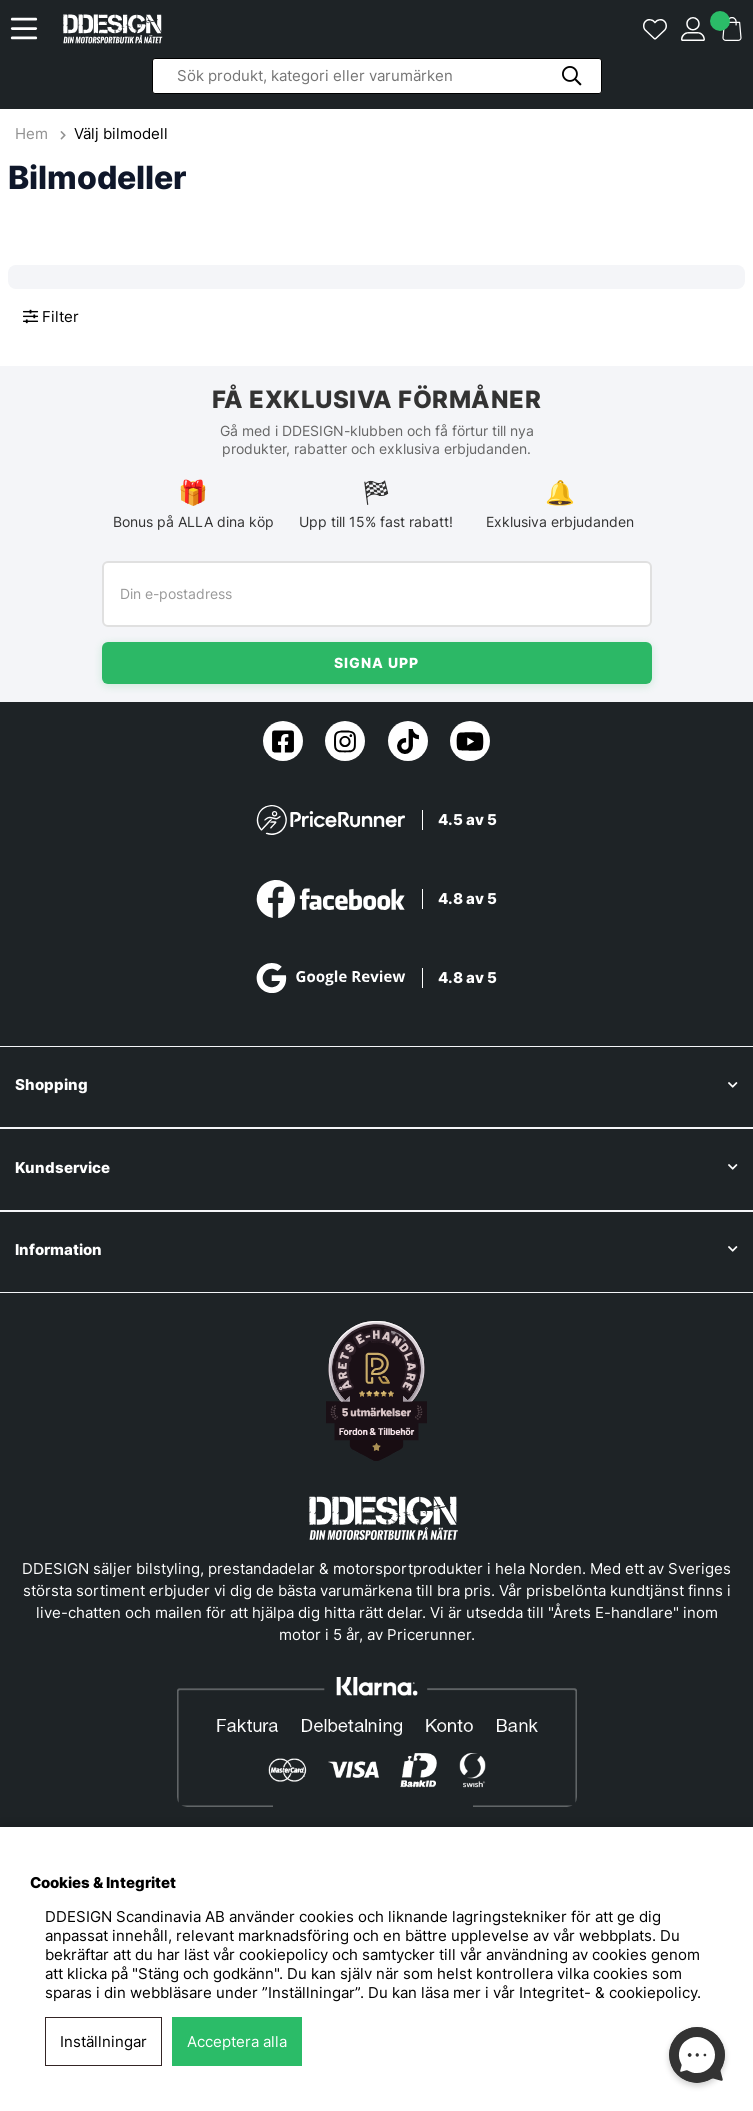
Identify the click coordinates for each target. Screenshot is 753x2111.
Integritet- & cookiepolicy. (610, 1992)
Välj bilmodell (121, 133)
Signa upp (376, 662)
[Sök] (377, 76)
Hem (33, 133)
